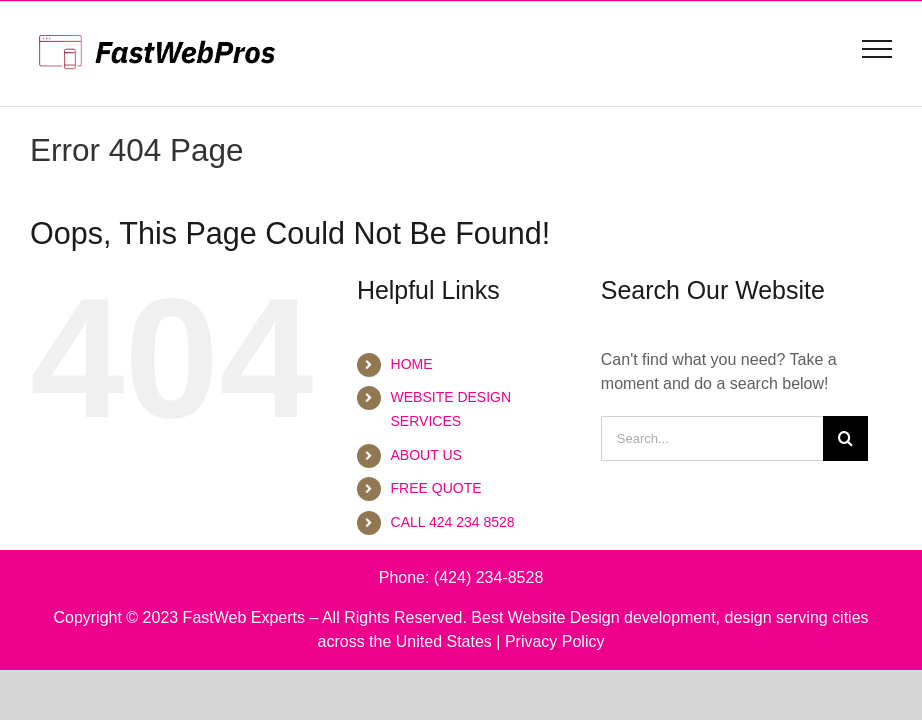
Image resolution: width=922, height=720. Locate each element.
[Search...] (712, 438)
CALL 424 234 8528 (453, 522)
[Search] (845, 438)
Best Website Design (545, 617)
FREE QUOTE (436, 488)
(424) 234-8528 (488, 577)
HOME (412, 364)
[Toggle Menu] (877, 49)
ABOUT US (426, 455)
